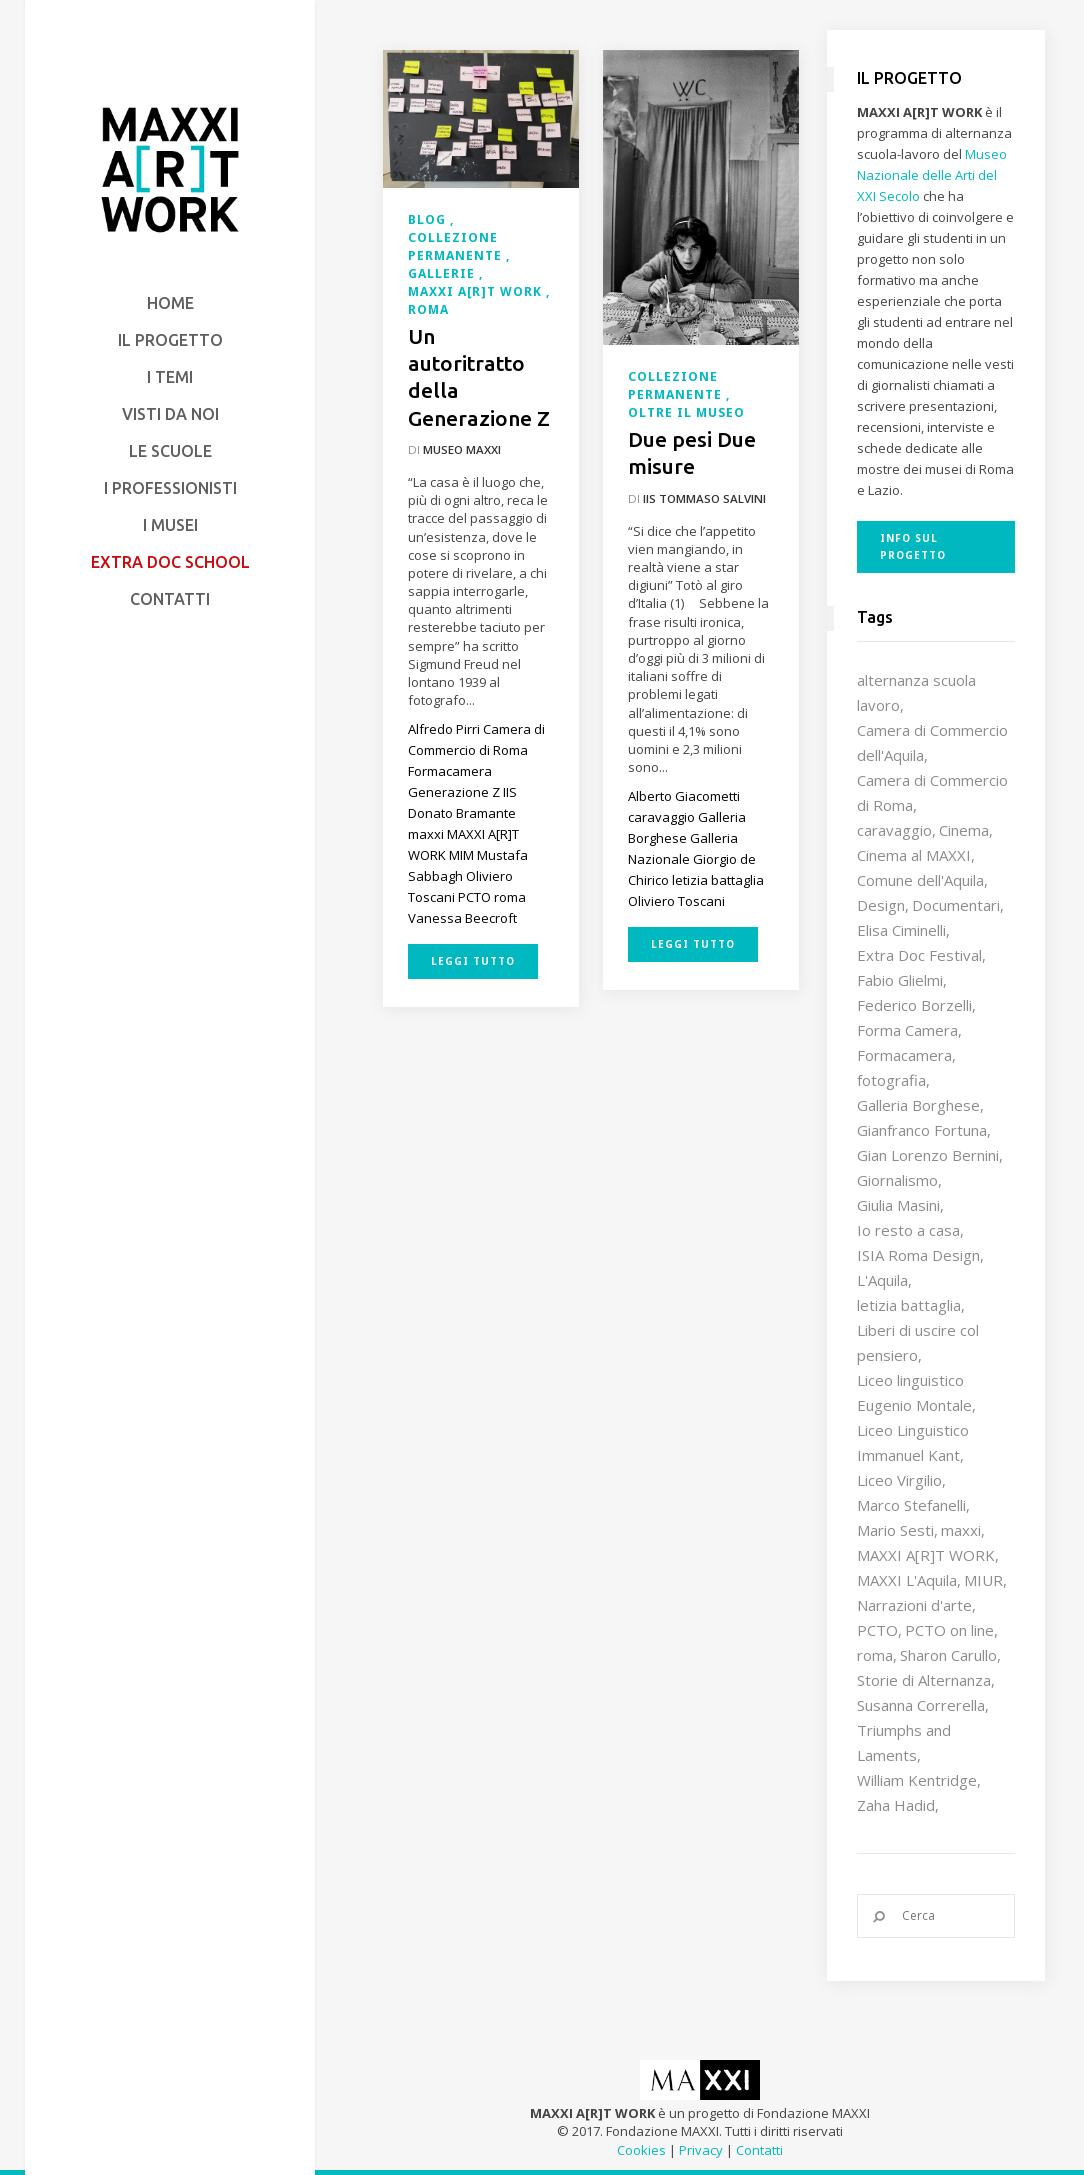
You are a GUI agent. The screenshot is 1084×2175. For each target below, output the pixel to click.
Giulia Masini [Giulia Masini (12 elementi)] (898, 1205)
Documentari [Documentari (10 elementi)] (956, 905)
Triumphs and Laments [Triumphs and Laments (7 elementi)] (904, 1742)
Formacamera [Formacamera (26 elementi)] (904, 1055)
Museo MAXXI (462, 449)
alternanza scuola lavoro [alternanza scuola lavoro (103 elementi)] (916, 692)
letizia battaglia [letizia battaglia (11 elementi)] (909, 1305)
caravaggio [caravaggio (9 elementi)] (894, 830)
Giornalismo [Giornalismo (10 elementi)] (897, 1180)
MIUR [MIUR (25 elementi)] (983, 1580)
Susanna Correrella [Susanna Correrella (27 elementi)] (921, 1705)
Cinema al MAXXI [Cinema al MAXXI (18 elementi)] (914, 855)
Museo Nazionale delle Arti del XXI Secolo (932, 175)
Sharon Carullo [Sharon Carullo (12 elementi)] (948, 1655)
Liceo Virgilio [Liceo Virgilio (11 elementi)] (899, 1480)
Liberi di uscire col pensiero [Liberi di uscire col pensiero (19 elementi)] (918, 1342)
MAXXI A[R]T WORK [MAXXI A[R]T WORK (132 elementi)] (926, 1555)
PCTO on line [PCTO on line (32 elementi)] (949, 1630)
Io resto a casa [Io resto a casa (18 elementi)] (908, 1230)
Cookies (641, 2150)
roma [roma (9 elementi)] (875, 1655)
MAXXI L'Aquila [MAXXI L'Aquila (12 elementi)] (907, 1580)
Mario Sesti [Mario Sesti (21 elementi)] (895, 1530)
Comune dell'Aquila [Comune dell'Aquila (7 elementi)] (920, 880)
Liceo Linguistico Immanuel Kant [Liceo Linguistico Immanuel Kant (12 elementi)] (913, 1442)
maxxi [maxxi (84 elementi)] (961, 1530)
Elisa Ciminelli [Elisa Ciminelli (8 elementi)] (901, 930)
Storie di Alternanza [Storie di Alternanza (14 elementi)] (924, 1680)
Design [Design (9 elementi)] (881, 905)
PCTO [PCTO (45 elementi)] (877, 1630)
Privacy (701, 2150)
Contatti (759, 2150)
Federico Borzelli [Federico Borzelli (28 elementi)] (914, 1005)
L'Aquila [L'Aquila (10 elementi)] (882, 1280)
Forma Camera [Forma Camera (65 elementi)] (907, 1030)
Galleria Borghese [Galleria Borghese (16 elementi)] (918, 1105)
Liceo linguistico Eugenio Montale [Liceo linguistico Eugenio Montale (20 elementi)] (914, 1392)
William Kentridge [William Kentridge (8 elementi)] (917, 1780)
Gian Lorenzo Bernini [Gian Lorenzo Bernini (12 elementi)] (928, 1155)
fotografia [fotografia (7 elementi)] (891, 1080)
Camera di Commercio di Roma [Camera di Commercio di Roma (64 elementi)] (932, 792)
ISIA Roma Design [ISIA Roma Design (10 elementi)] (918, 1255)
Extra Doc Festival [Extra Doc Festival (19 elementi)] (919, 955)
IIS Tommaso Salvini (704, 498)
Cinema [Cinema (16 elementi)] (964, 830)
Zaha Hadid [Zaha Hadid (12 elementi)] (896, 1805)
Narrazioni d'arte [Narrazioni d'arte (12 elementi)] (914, 1605)
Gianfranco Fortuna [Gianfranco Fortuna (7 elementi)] (922, 1130)
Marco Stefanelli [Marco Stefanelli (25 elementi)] (911, 1505)
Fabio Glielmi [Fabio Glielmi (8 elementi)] (900, 980)
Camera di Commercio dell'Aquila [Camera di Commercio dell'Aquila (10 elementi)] (932, 742)
